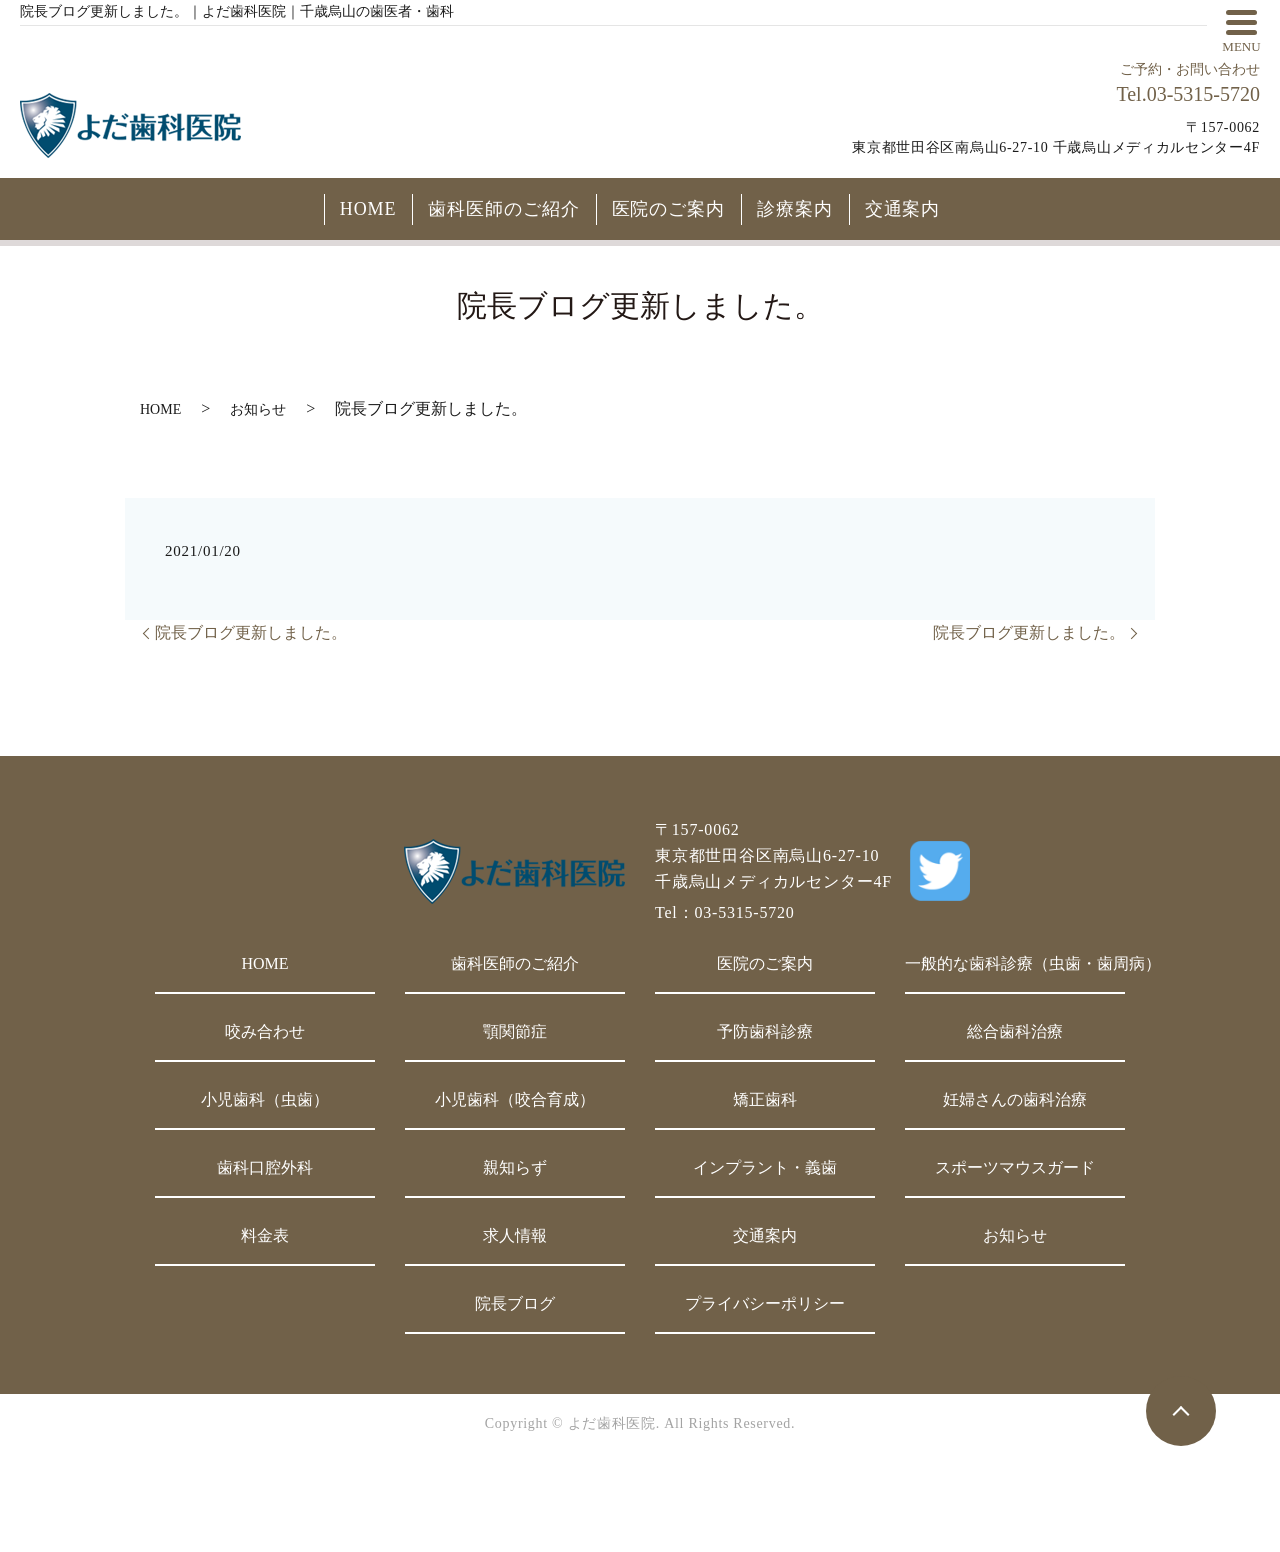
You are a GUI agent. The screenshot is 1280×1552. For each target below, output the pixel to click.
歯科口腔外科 (265, 1167)
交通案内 (903, 209)
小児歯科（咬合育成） (515, 1099)
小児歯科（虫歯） (265, 1099)
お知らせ (258, 409)
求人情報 (515, 1235)
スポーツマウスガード (1015, 1167)
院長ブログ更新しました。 (251, 632)
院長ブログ (515, 1303)
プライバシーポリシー (765, 1303)
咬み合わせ (265, 1031)
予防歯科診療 (765, 1031)
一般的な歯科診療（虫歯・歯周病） (1015, 963)
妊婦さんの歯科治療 (1015, 1099)
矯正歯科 (765, 1099)
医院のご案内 (668, 209)
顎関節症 (515, 1031)
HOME (368, 209)
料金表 (265, 1235)
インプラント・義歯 (765, 1167)
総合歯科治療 (1015, 1031)
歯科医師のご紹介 (503, 209)
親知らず (515, 1167)
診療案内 (795, 209)
